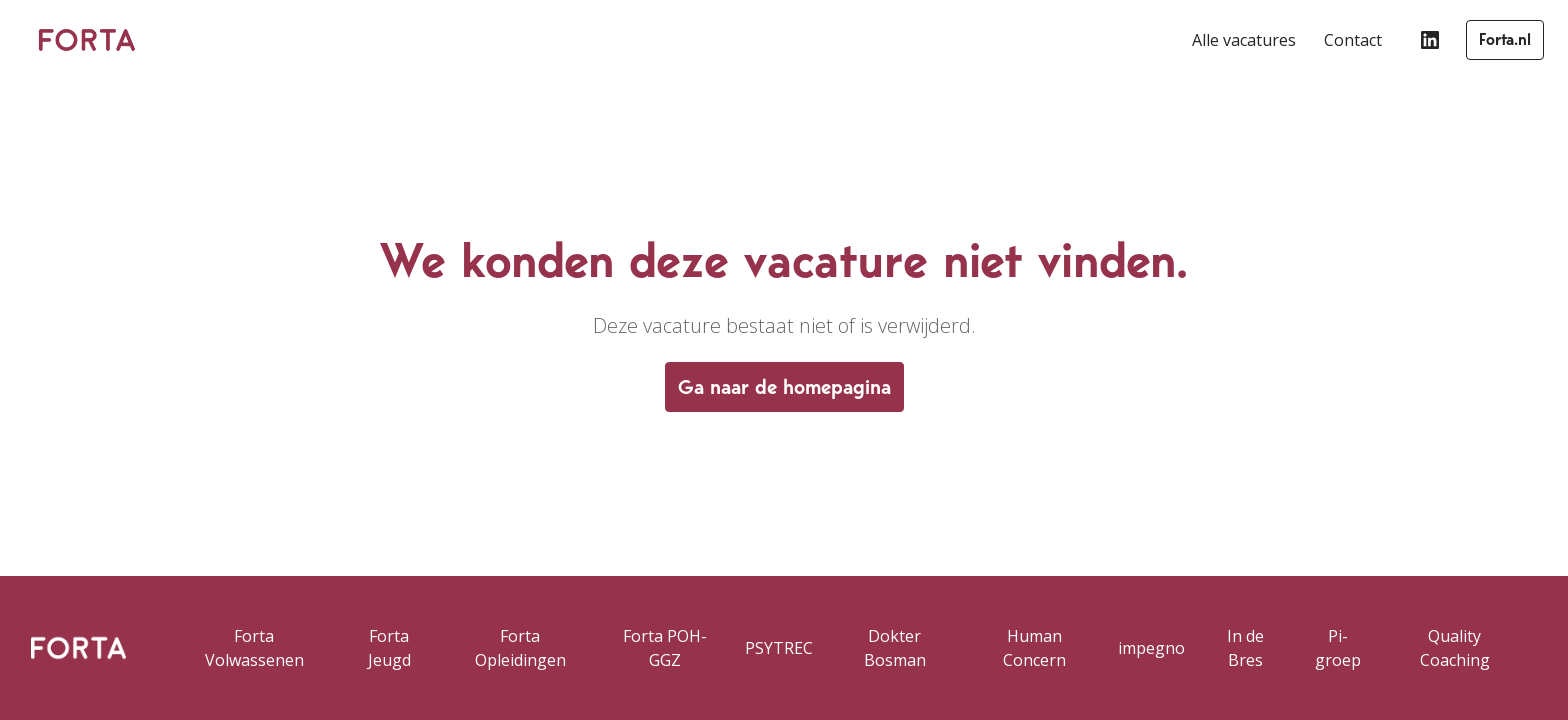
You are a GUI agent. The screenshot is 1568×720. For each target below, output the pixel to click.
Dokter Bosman (895, 648)
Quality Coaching (1455, 648)
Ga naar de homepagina (784, 387)
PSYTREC (779, 648)
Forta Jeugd (389, 648)
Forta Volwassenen (254, 648)
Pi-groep (1338, 648)
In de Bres (1245, 648)
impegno (1151, 648)
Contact (1353, 40)
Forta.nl (1505, 39)
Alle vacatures (1244, 40)
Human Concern (1034, 648)
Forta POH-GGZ (665, 648)
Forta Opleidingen (520, 648)
